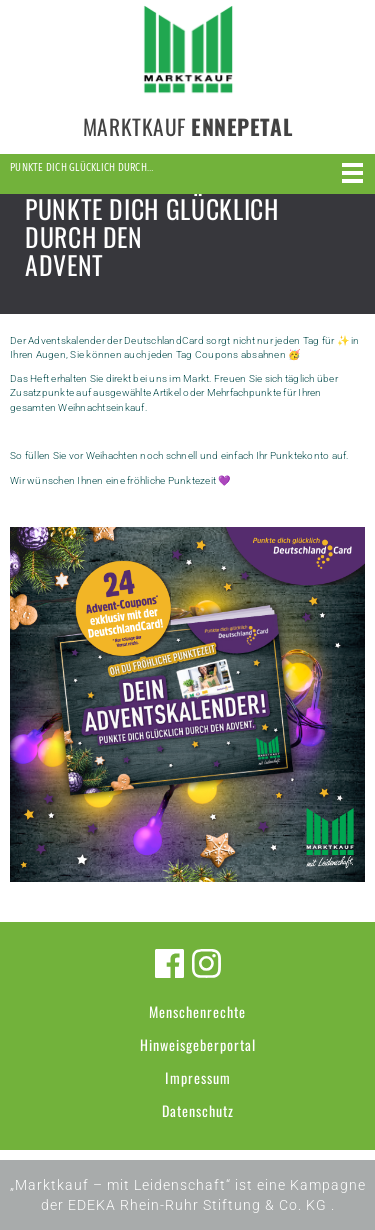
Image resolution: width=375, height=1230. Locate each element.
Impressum (198, 1077)
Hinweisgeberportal (198, 1044)
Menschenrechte (197, 1011)
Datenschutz (198, 1110)
